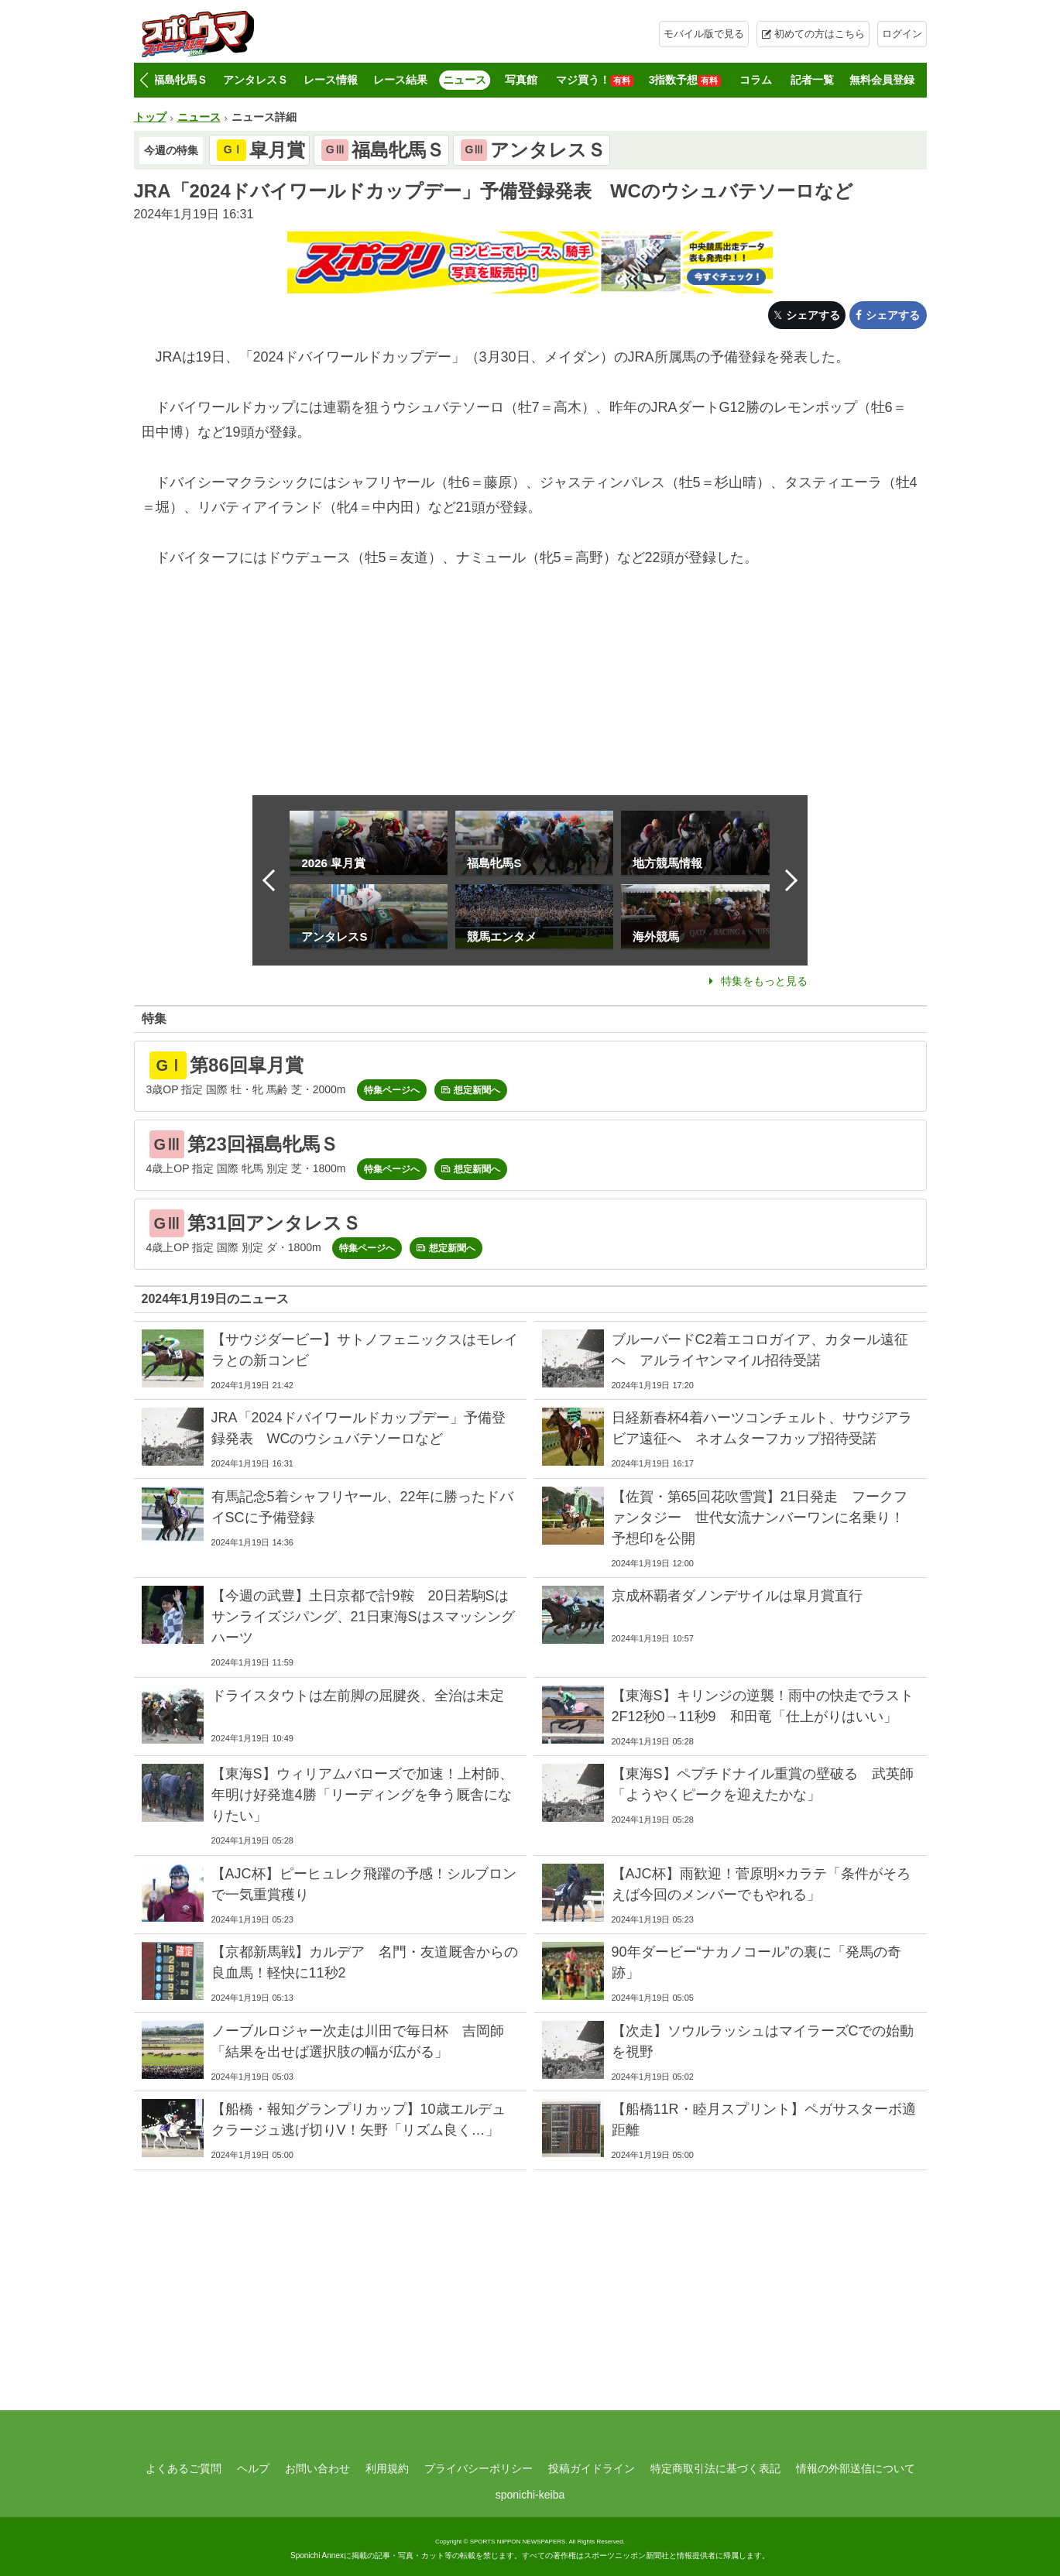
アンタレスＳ (255, 80)
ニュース (464, 80)
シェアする (813, 315)
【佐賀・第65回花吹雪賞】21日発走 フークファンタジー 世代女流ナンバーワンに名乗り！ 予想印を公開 (765, 1517)
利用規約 (387, 2468)
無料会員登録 (881, 80)
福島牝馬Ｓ (180, 80)
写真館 (521, 80)
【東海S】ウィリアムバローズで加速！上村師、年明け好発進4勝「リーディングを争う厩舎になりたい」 (362, 1794)
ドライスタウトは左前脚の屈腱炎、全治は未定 (357, 1695)
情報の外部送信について (855, 2468)
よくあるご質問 (183, 2468)
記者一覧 (812, 80)
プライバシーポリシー (478, 2468)
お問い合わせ (317, 2468)
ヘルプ (253, 2468)
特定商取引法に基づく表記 (715, 2468)
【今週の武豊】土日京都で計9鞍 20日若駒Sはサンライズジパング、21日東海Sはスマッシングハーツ (363, 1616)
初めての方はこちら (819, 33)
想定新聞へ (477, 1090)
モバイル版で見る (704, 33)
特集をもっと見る (764, 981)
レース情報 (331, 80)
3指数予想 (685, 80)
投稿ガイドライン (591, 2468)
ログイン (902, 33)
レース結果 (400, 80)
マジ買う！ (594, 80)
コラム (755, 80)
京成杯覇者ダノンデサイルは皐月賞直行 (737, 1596)
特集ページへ (392, 1090)
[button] (144, 80)
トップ (150, 117)
